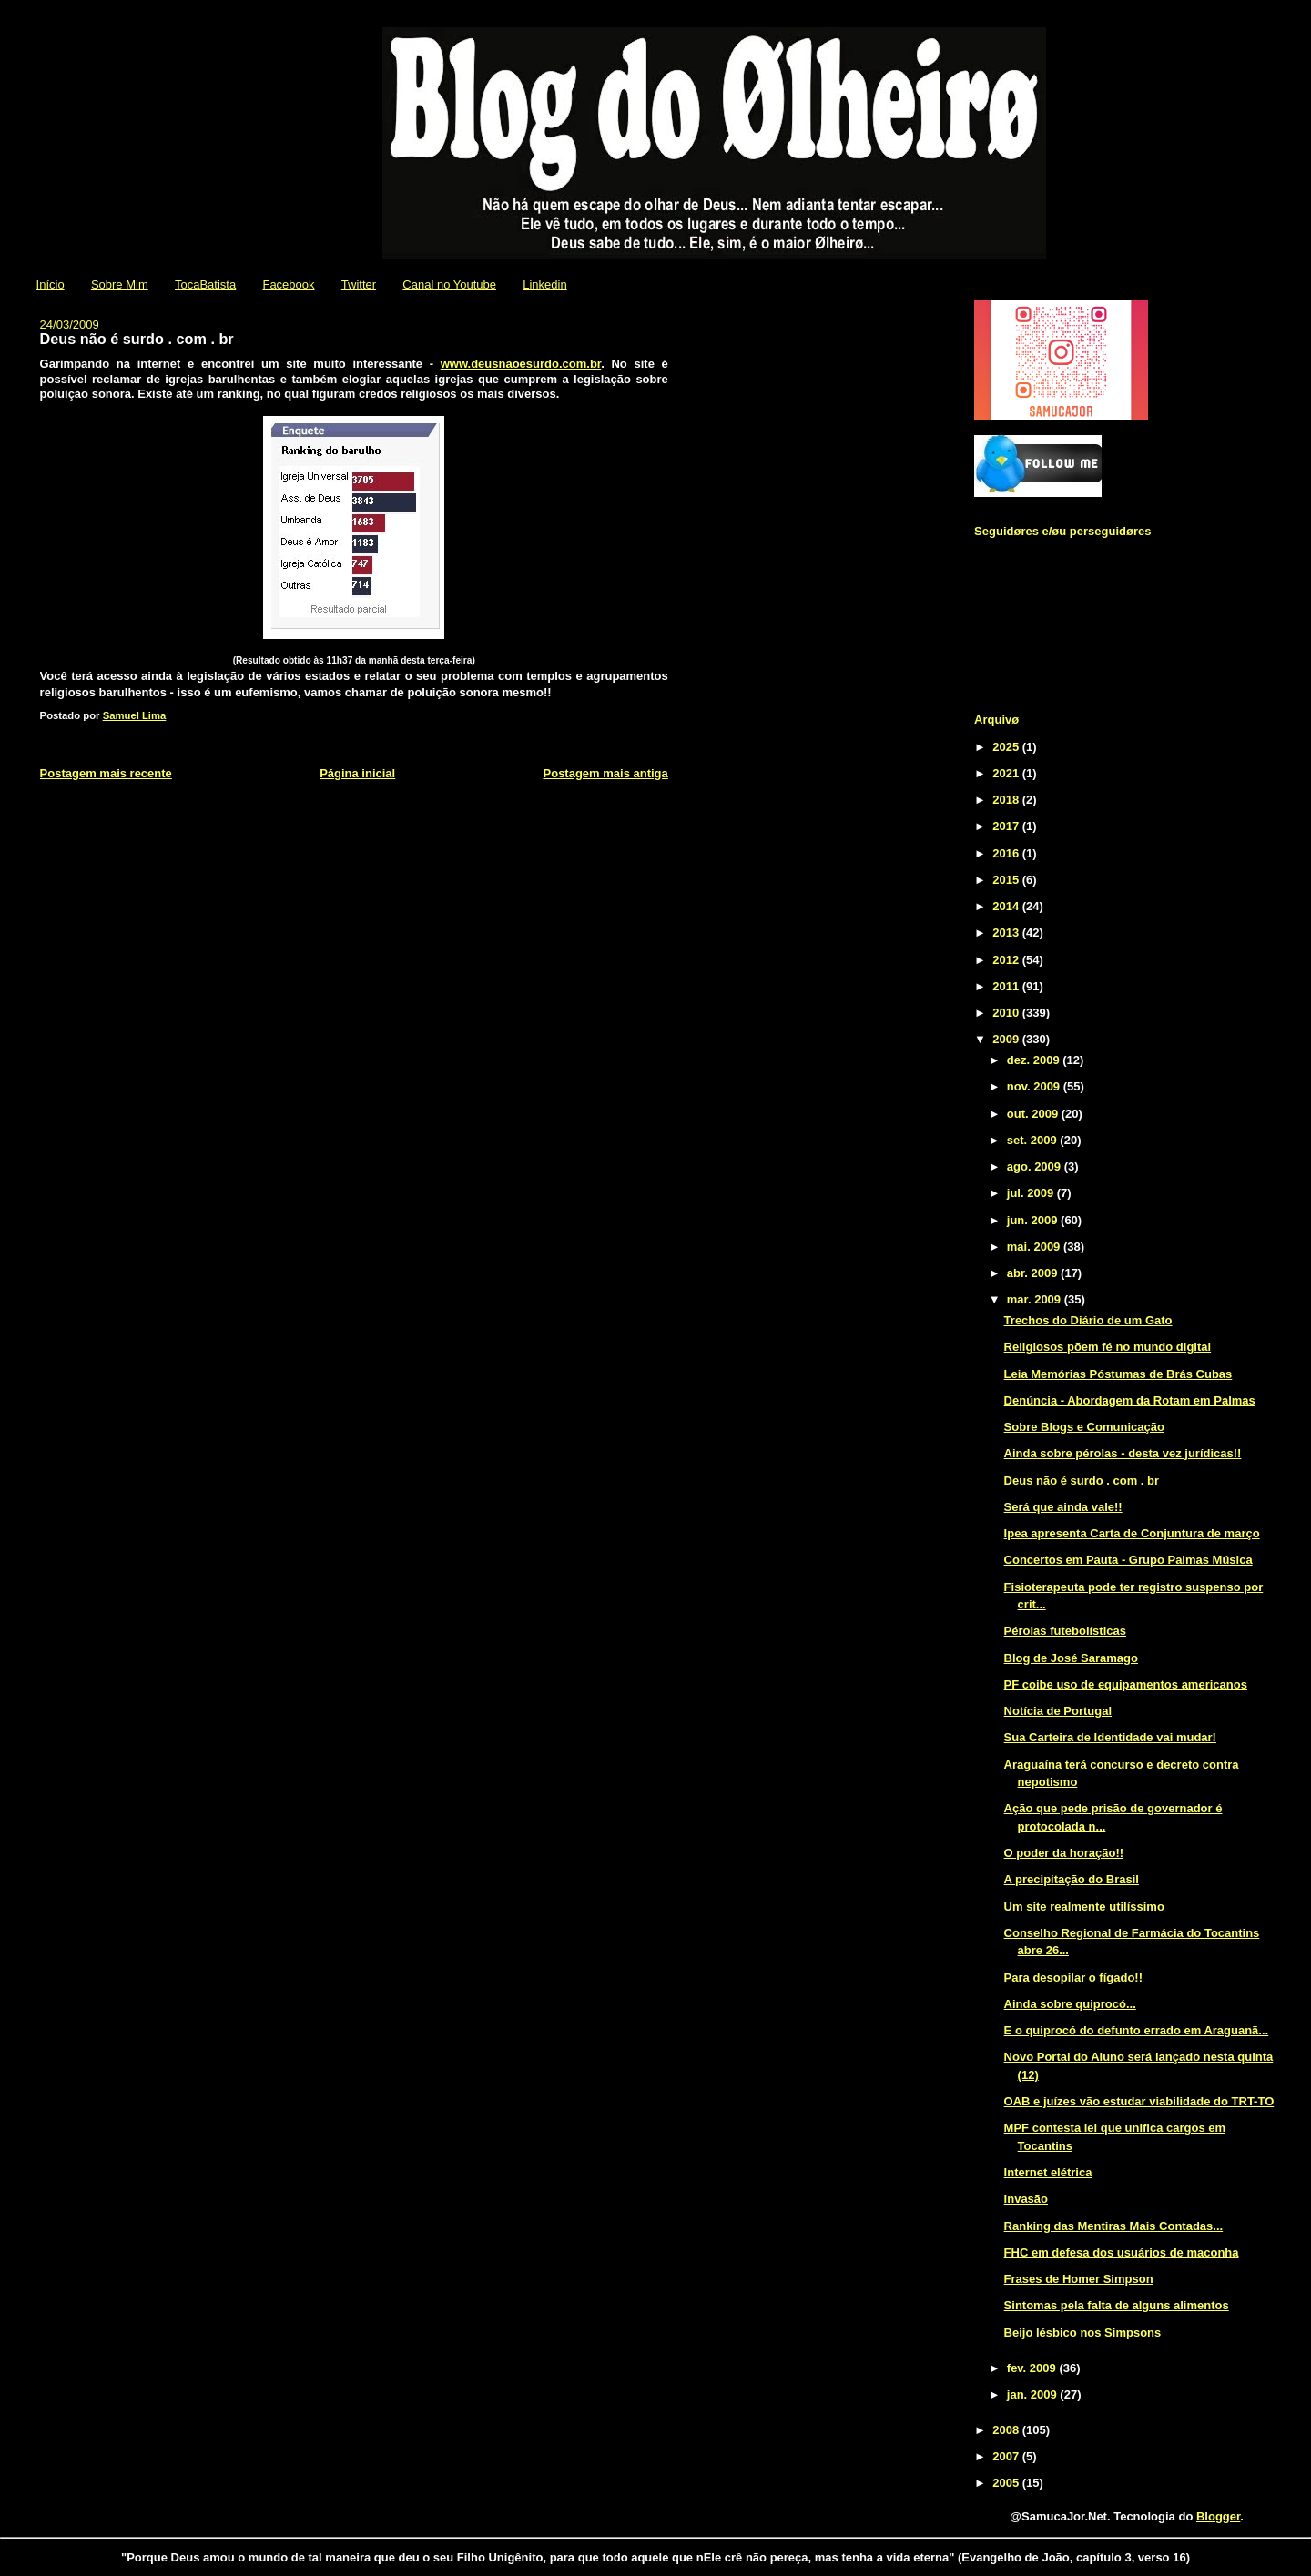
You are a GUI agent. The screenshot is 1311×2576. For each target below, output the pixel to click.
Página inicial (357, 773)
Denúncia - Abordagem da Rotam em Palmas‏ (1129, 1400)
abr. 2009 (1034, 1273)
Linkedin (544, 284)
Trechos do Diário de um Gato (1088, 1320)
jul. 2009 (1032, 1193)
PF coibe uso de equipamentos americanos (1125, 1684)
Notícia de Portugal (1058, 1711)
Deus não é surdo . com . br (1081, 1480)
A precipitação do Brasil (1071, 1879)
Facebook (288, 284)
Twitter (358, 284)
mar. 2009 (1035, 1299)
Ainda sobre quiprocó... (1070, 2004)
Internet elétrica (1048, 2172)
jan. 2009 (1034, 2394)
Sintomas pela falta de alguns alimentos (1116, 2305)
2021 (1007, 773)
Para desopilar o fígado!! (1073, 1977)
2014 (1007, 906)
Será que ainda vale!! (1063, 1507)
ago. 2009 (1035, 1166)
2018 (1007, 799)
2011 (1007, 986)
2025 (1007, 747)
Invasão (1026, 2199)
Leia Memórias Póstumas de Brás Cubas (1118, 1374)
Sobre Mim (119, 284)
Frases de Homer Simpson (1078, 2279)
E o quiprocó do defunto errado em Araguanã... (1136, 2030)
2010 (1007, 1012)
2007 (1007, 2456)
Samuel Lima (135, 715)
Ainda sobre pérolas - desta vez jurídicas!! (1123, 1453)
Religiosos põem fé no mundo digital (1108, 1347)
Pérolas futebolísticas (1065, 1631)
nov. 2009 (1035, 1086)
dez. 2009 (1034, 1060)
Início (50, 284)
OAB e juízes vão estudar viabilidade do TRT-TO (1139, 2101)
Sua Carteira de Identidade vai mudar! (1110, 1737)
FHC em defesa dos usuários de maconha (1121, 2252)
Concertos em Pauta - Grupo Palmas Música (1128, 1560)
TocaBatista (205, 284)
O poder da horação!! (1063, 1853)
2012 (1007, 960)
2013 (1007, 932)
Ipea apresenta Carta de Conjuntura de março (1132, 1533)
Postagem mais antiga (606, 773)
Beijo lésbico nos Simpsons (1083, 2332)
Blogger (1218, 2516)
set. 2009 (1034, 1140)
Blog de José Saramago (1071, 1658)
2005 (1007, 2483)
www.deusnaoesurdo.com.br (521, 363)
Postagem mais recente (106, 773)
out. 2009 (1034, 1114)
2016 (1007, 853)
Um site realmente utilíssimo (1084, 1906)
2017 (1007, 826)
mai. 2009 (1035, 1246)
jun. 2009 (1034, 1220)
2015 (1007, 880)
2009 (1007, 1039)
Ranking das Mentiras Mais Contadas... (1114, 2226)
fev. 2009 (1033, 2368)
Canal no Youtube (449, 284)
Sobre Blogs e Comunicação (1084, 1427)
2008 (1007, 2430)
